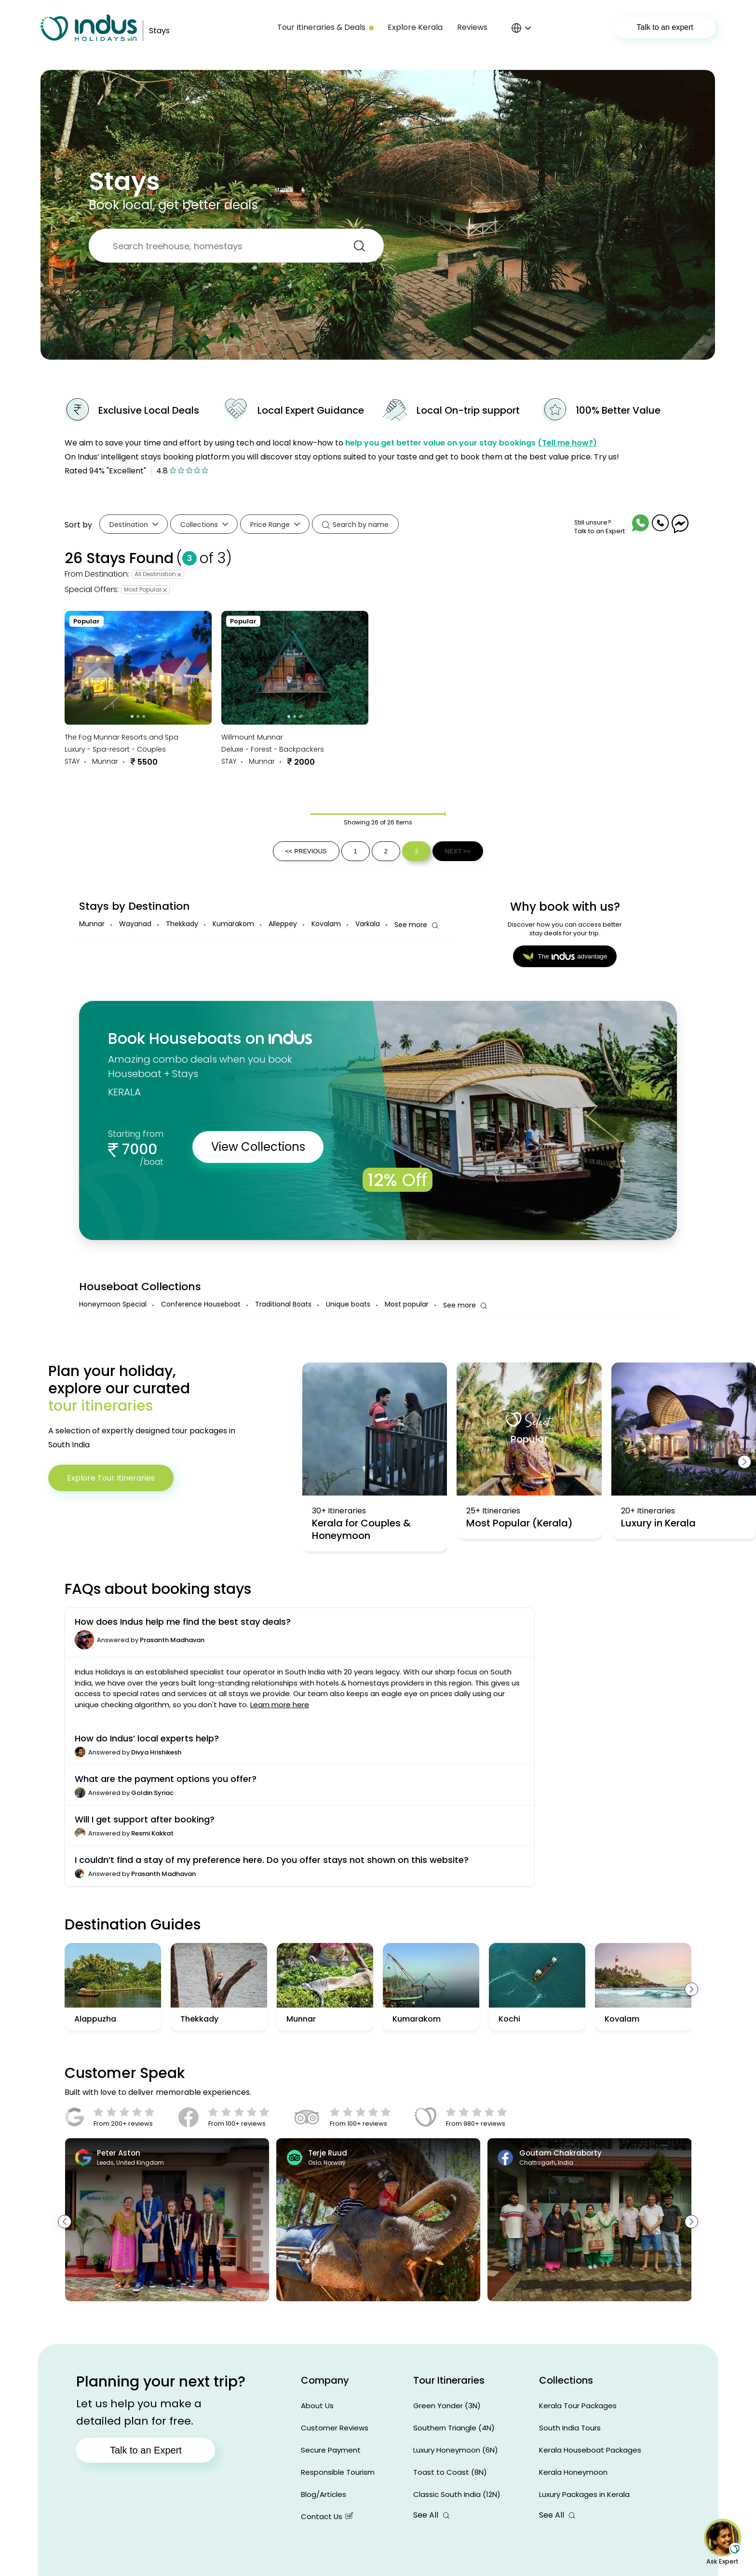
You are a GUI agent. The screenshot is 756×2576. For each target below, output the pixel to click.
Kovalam (326, 924)
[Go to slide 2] (138, 716)
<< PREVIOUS (306, 851)
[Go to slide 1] (132, 716)
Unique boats (348, 1304)
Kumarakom (233, 924)
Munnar (92, 924)
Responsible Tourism (338, 2472)
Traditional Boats (283, 1304)
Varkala (367, 924)
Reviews (472, 27)
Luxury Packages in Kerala (584, 2494)
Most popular (407, 1304)
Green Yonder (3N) (447, 2406)
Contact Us (327, 2516)
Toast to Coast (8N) (450, 2472)
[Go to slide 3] (144, 716)
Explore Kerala (415, 27)
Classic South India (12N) (456, 2494)
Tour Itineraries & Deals (325, 27)
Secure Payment (331, 2450)
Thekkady (182, 924)
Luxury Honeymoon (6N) (455, 2450)
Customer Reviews (334, 2428)
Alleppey (283, 924)
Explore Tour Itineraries (111, 1478)
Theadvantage (565, 956)
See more (416, 925)
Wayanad (135, 924)
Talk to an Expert (146, 2450)
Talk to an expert (664, 27)
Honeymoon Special (113, 1304)
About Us (317, 2406)
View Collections (258, 1147)
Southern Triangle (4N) (454, 2428)
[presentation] (744, 1462)
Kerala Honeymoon (573, 2472)
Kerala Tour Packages (578, 2406)
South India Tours (570, 2428)
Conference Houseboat (201, 1304)
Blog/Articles (323, 2494)
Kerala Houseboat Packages (590, 2450)
